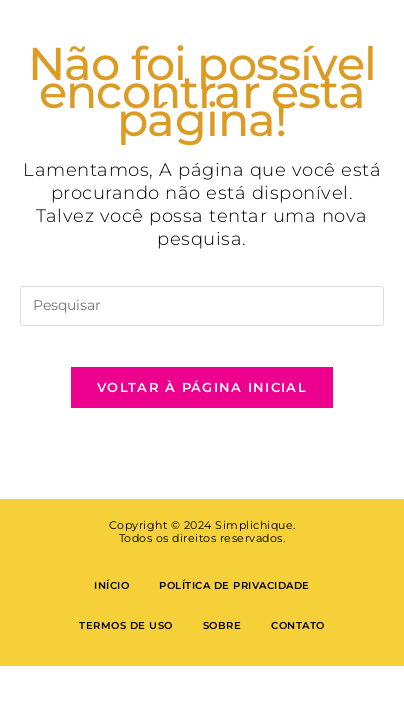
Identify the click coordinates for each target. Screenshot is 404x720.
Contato (298, 625)
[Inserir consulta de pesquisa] (202, 306)
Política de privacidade (234, 585)
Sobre (222, 625)
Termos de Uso (126, 625)
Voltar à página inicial (202, 387)
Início (111, 585)
